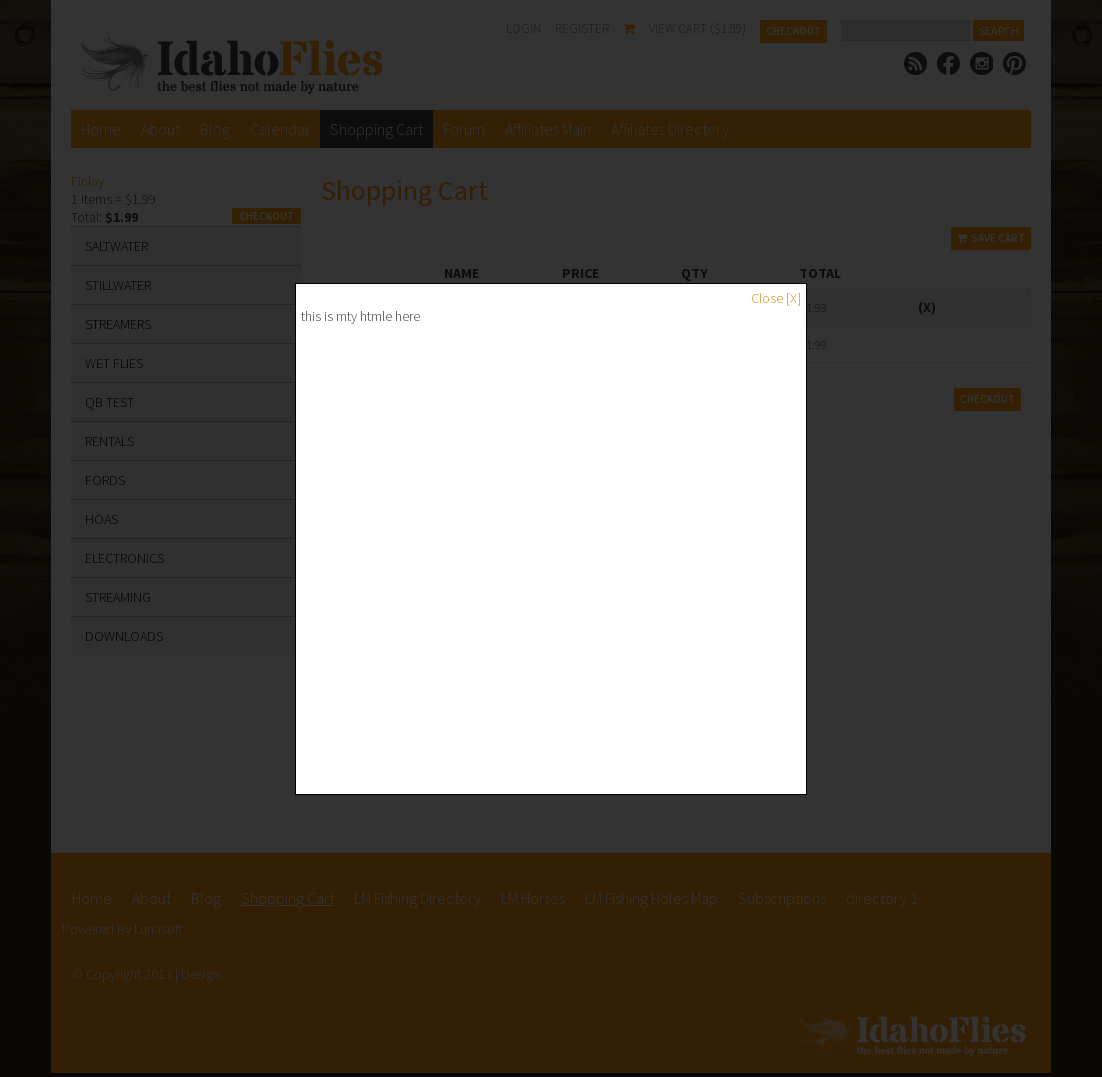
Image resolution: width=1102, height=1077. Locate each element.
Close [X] (776, 298)
